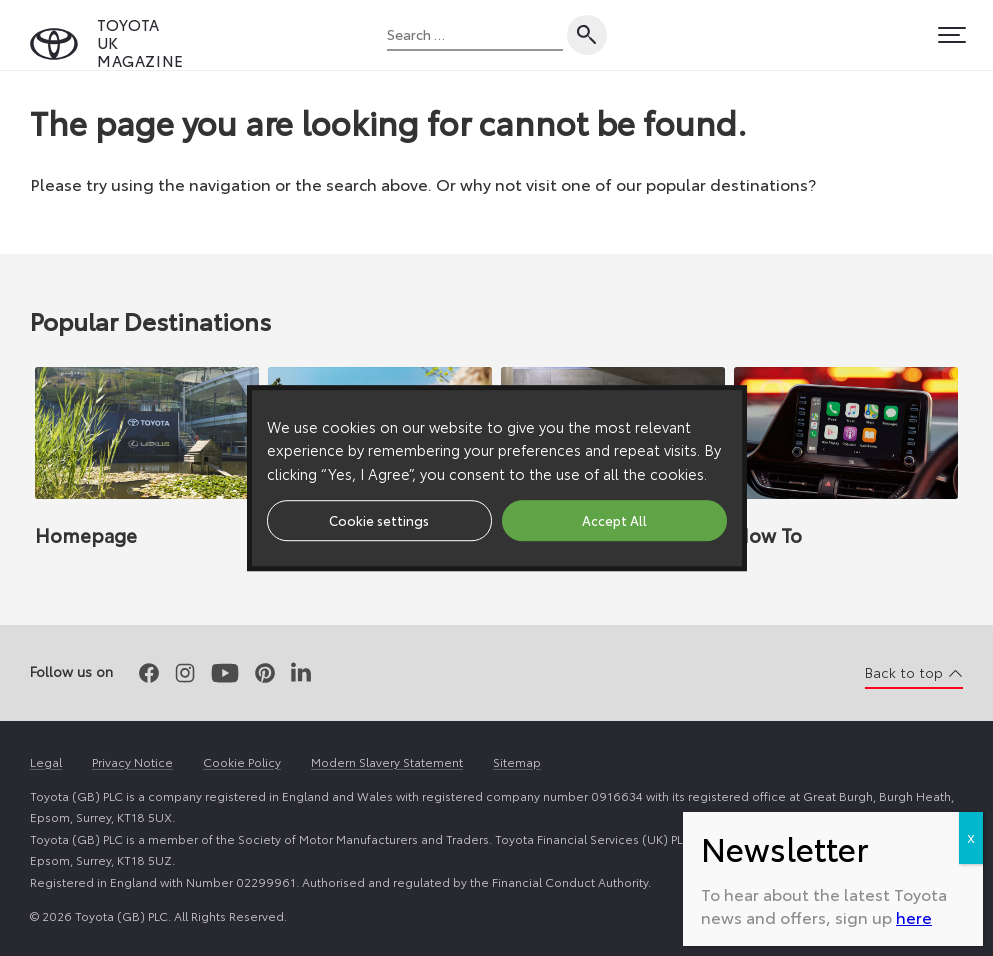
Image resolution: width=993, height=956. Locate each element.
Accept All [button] (614, 520)
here (914, 680)
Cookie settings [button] (379, 520)
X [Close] (971, 601)
